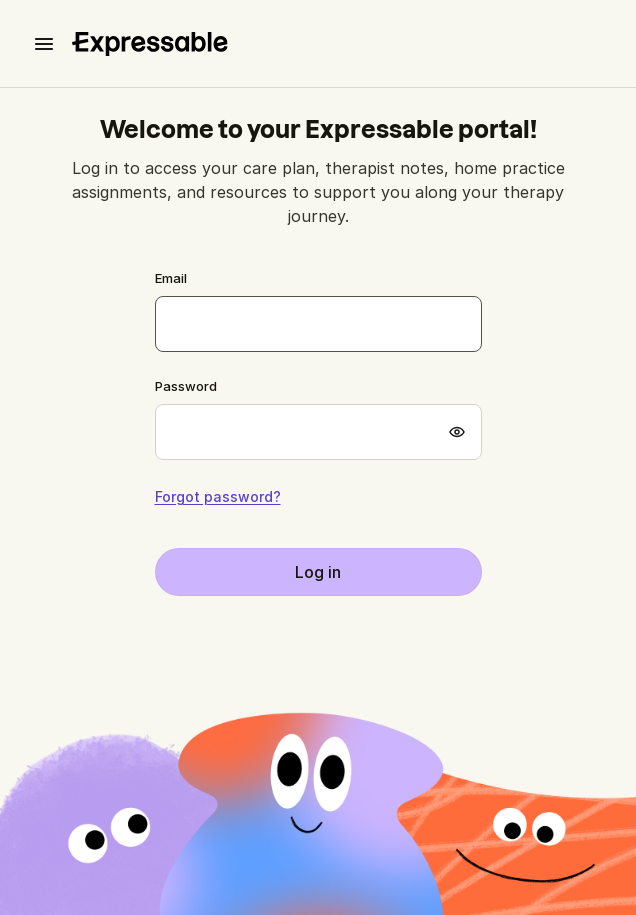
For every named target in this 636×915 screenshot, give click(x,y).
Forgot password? (218, 497)
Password (186, 386)
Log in (318, 572)
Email (171, 278)
